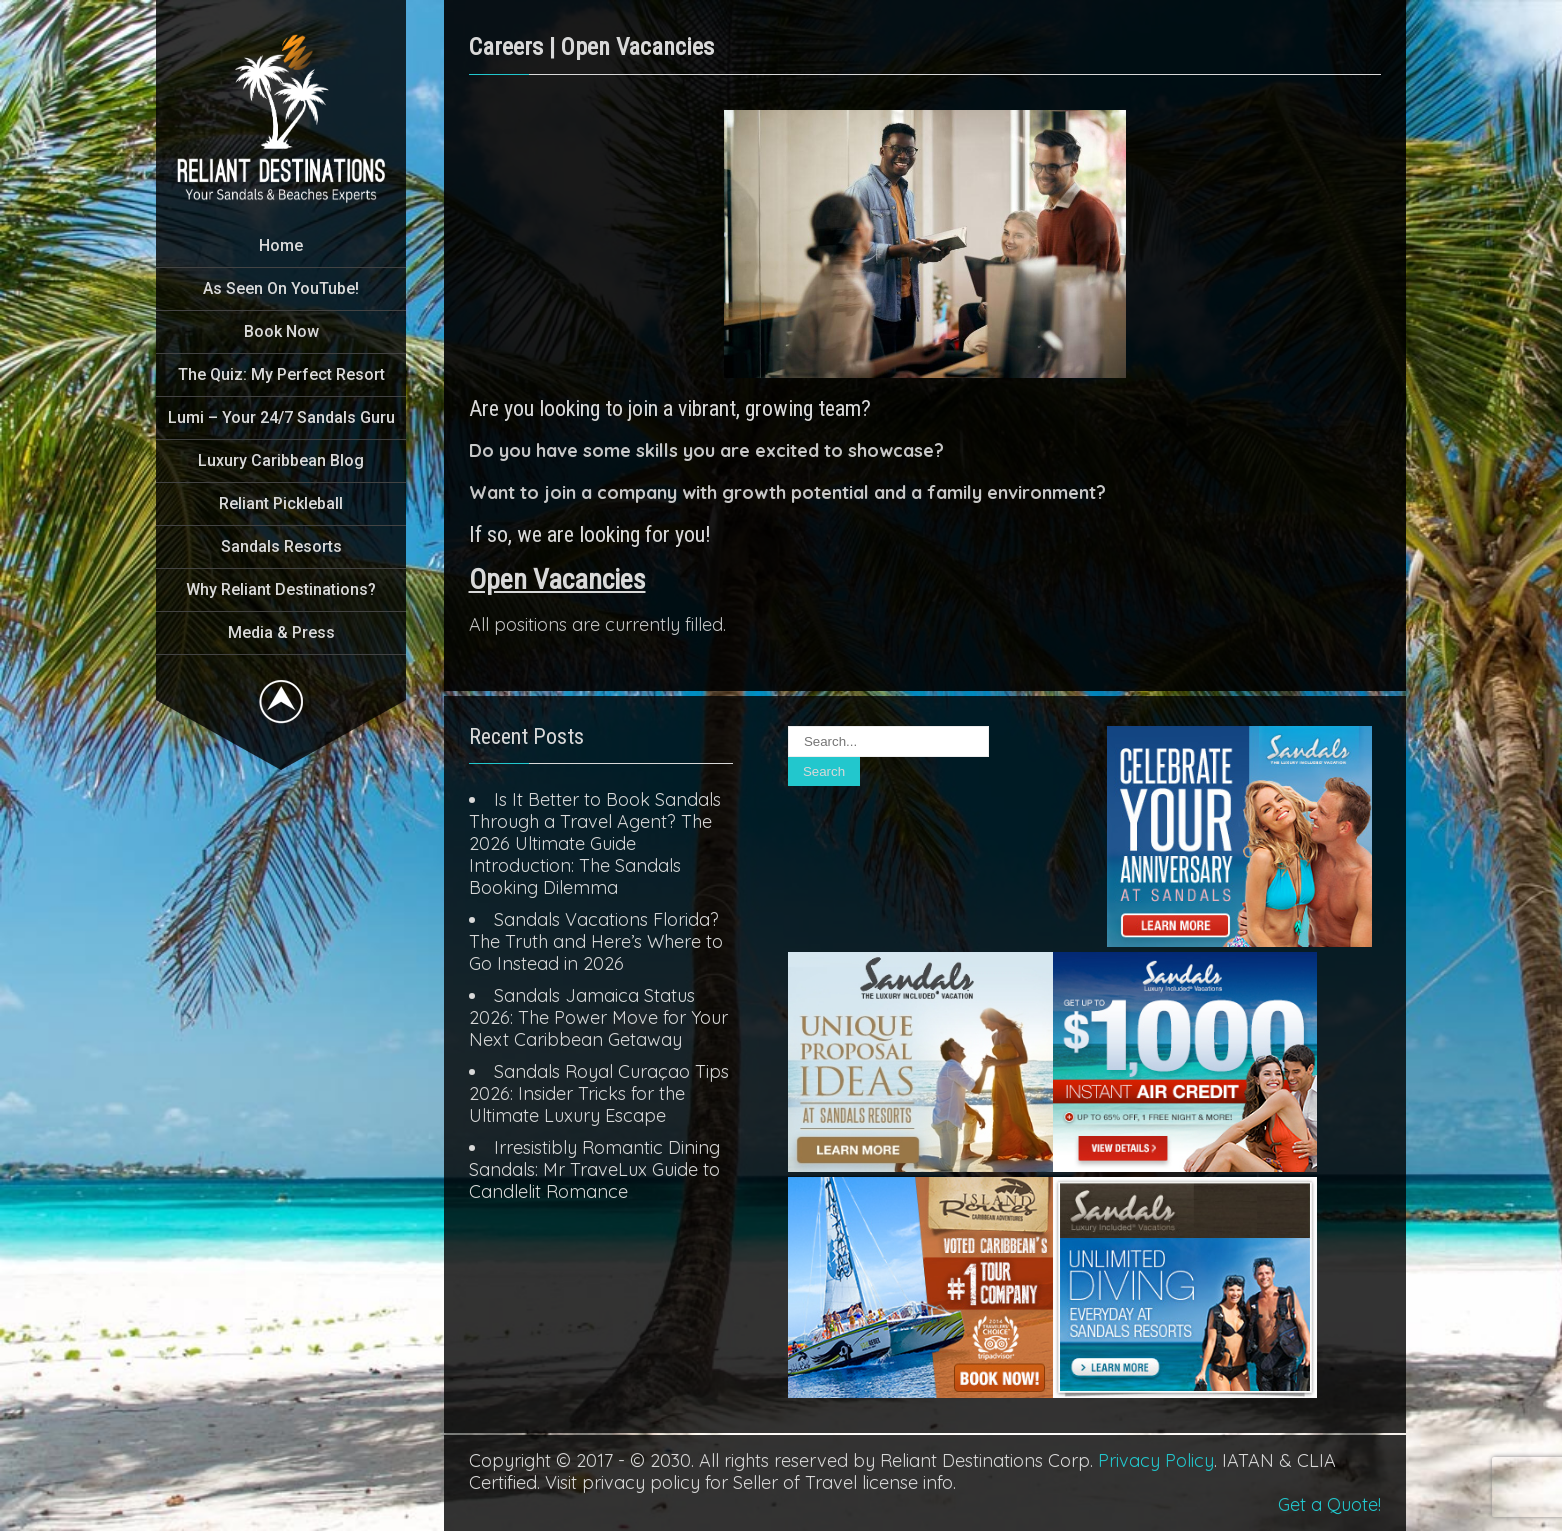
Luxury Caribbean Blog (281, 460)
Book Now (281, 331)
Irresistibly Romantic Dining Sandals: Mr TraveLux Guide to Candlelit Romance (594, 1169)
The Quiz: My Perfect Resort (281, 374)
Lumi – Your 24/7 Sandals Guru (281, 417)
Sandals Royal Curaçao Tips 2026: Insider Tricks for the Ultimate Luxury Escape (599, 1093)
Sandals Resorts (281, 546)
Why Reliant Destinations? (281, 589)
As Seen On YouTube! (281, 288)
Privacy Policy (1156, 1460)
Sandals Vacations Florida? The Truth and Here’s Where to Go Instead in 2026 (596, 941)
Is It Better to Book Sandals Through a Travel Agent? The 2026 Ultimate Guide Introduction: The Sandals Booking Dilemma (595, 843)
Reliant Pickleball (281, 503)
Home (281, 245)
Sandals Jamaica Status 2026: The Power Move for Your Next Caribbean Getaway (598, 1017)
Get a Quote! (1329, 1504)
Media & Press (281, 632)
